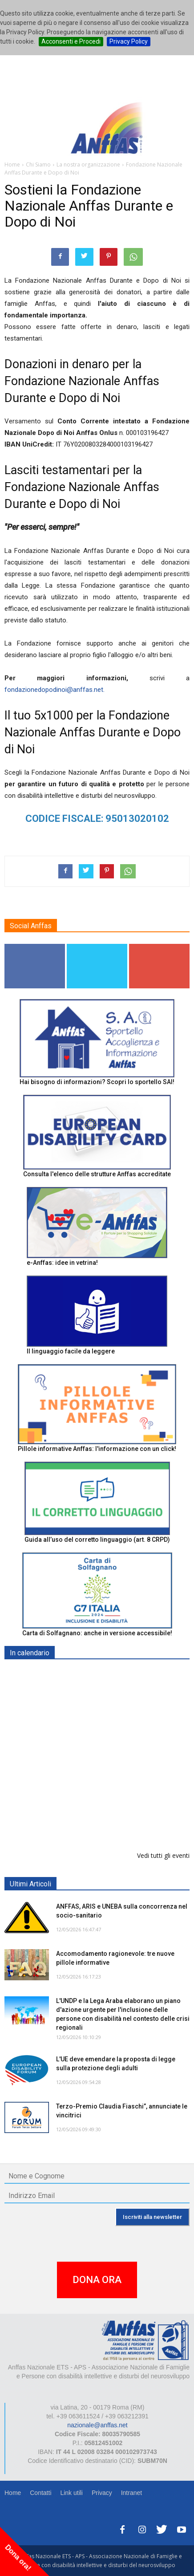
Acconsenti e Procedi (71, 41)
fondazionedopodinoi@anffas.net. (54, 690)
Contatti (40, 2492)
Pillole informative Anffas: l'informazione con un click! (97, 1448)
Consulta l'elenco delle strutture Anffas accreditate (97, 1174)
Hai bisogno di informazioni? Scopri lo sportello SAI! (97, 1081)
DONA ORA (97, 2279)
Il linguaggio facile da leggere (71, 1351)
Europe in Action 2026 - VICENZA (105, 1765)
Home (12, 2492)
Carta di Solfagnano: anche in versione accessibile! (97, 1633)
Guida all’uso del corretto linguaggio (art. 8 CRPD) (97, 1539)
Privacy (102, 2492)
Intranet (131, 2492)
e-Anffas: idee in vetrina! (62, 1262)
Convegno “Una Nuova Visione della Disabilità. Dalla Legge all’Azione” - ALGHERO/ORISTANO (109, 1730)
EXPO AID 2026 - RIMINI (93, 1674)
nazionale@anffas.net (97, 2425)
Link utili (71, 2492)
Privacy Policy (128, 41)
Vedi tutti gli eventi (163, 1855)
